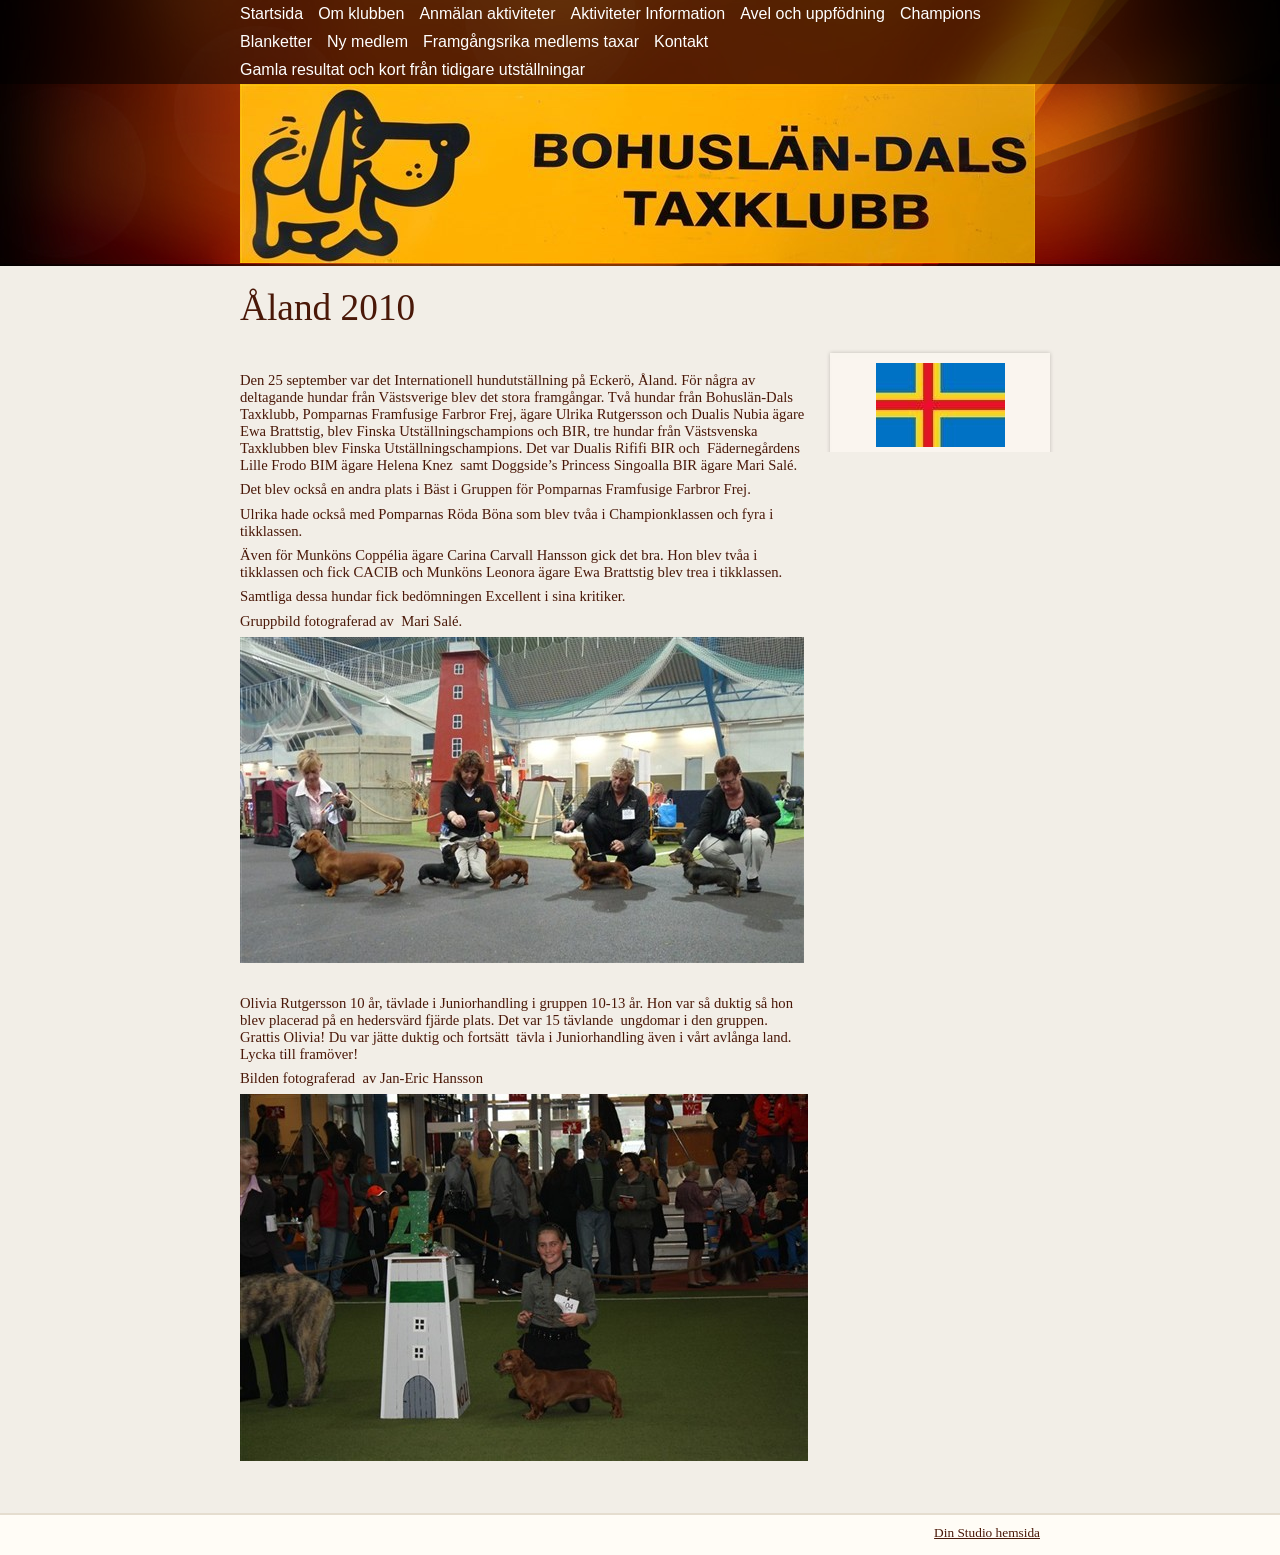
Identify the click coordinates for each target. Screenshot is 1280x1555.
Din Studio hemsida (987, 1532)
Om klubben (361, 13)
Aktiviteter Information (647, 13)
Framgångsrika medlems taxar (531, 41)
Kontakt (681, 41)
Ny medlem (367, 41)
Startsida (271, 13)
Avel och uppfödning (812, 13)
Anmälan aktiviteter (487, 13)
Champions (940, 13)
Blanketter (276, 41)
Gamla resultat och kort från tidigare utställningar (412, 69)
